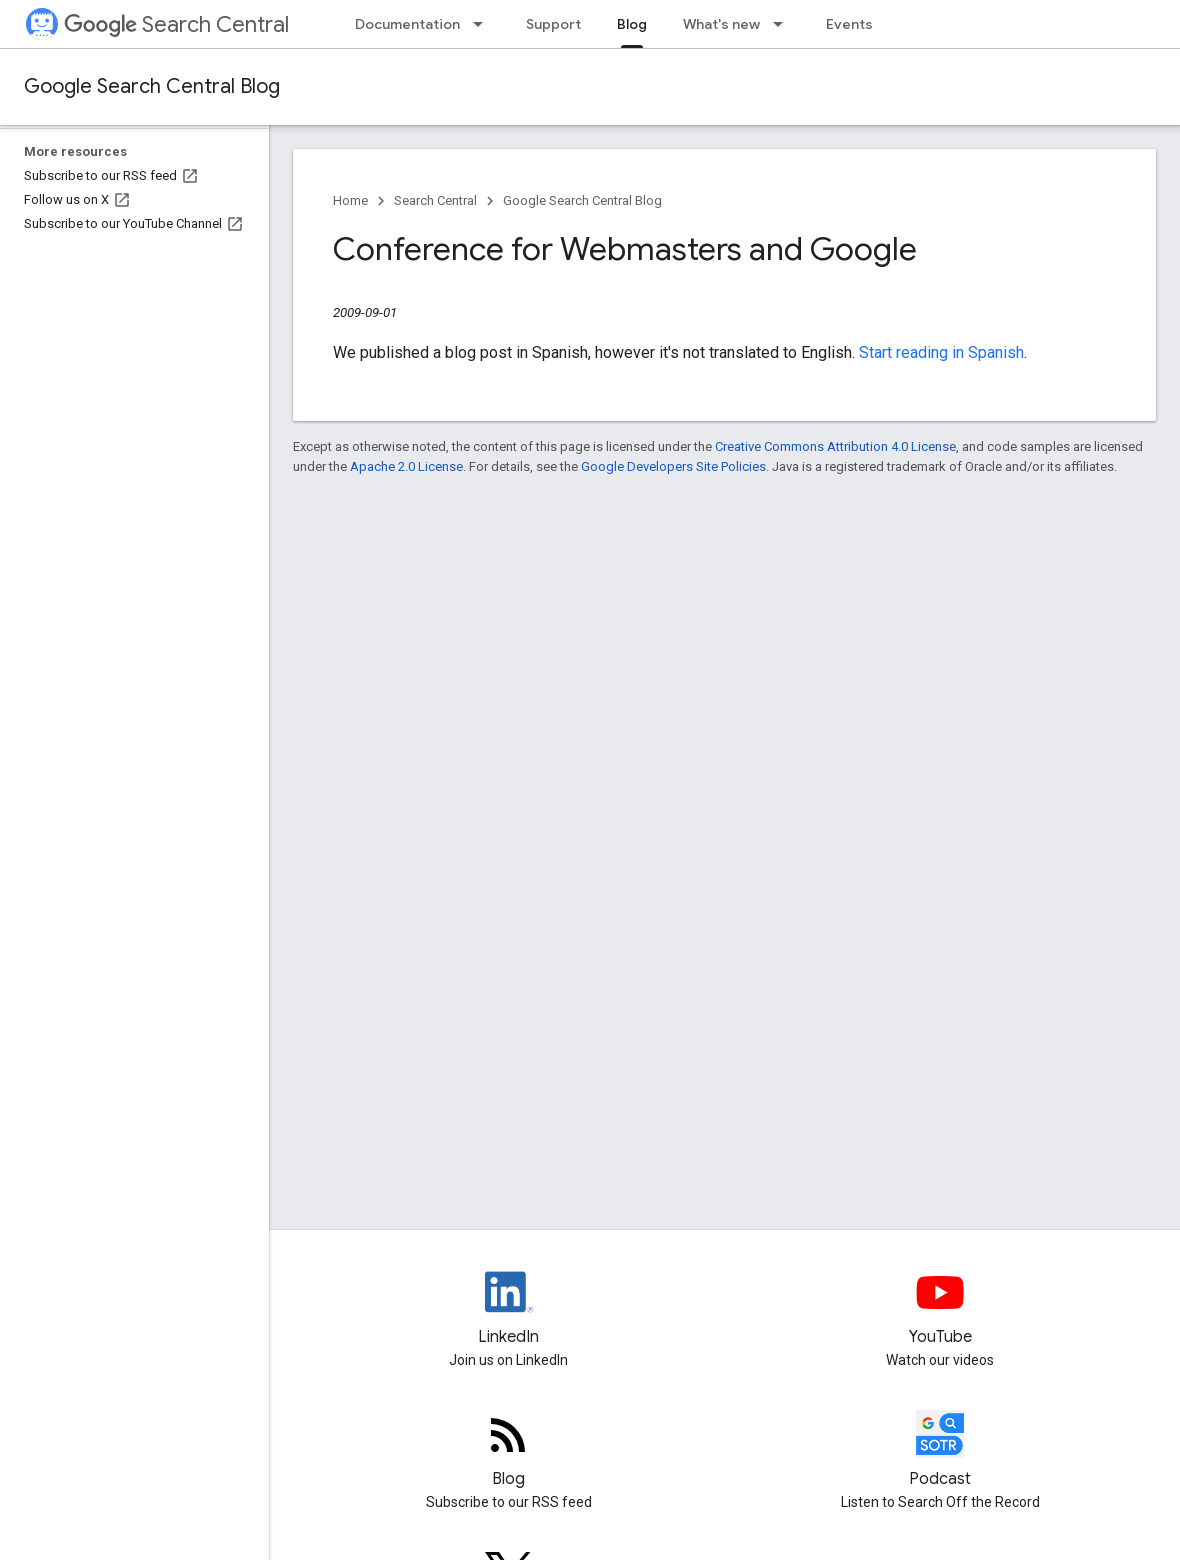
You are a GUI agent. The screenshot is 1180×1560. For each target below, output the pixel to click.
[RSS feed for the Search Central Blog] (509, 1451)
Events (849, 24)
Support (553, 24)
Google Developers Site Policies (673, 466)
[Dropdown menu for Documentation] (484, 24)
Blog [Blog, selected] (632, 24)
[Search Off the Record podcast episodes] (941, 1451)
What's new (721, 24)
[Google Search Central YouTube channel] (941, 1309)
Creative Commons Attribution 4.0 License (835, 446)
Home (350, 200)
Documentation (407, 24)
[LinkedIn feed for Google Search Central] (509, 1309)
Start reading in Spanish (941, 352)
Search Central (176, 24)
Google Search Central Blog (152, 86)
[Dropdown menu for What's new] (784, 24)
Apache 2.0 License (406, 466)
